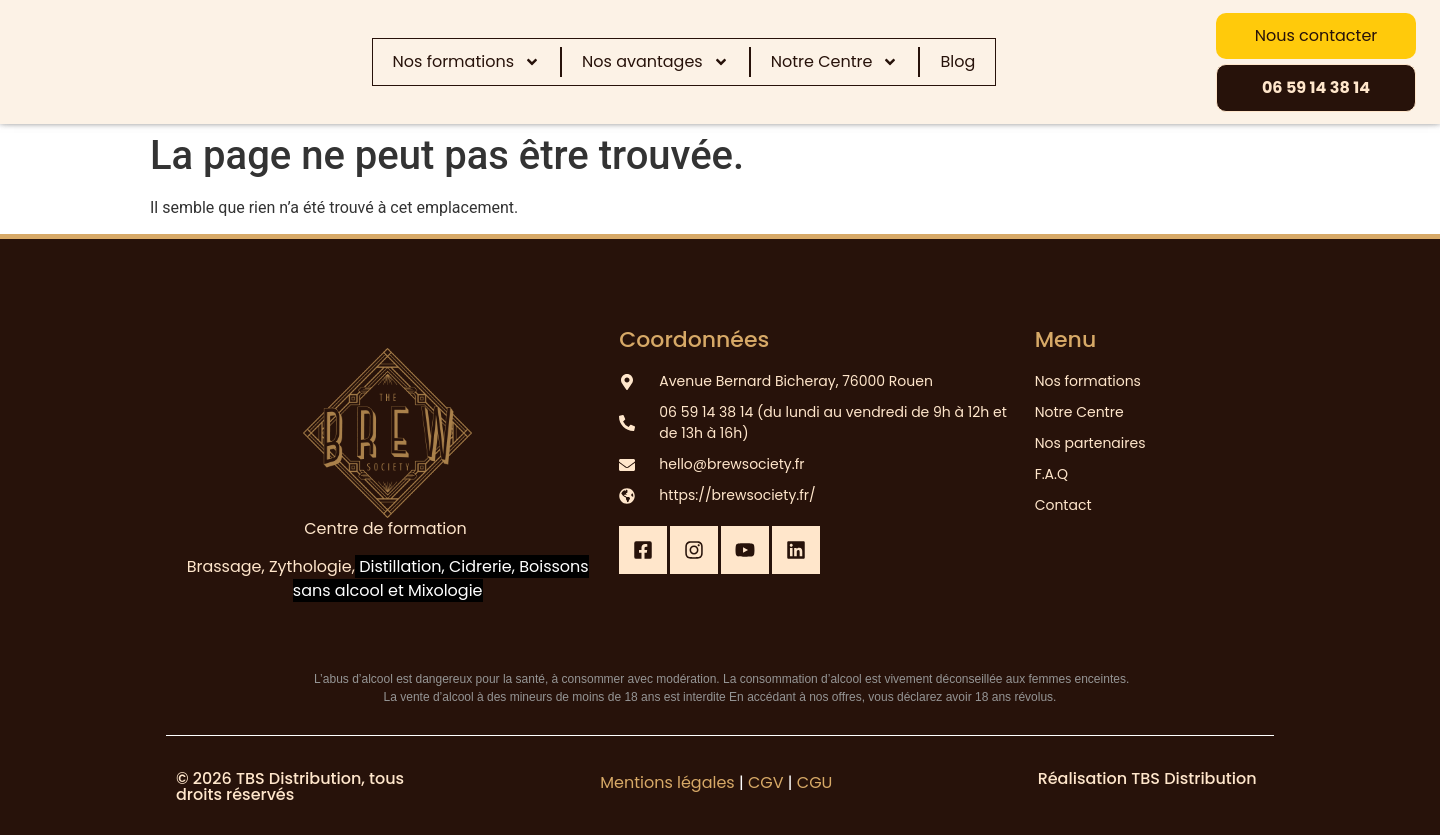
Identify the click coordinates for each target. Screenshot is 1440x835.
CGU (815, 782)
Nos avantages (655, 62)
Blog (957, 61)
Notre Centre (835, 62)
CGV (766, 782)
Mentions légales (667, 782)
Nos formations (466, 62)
